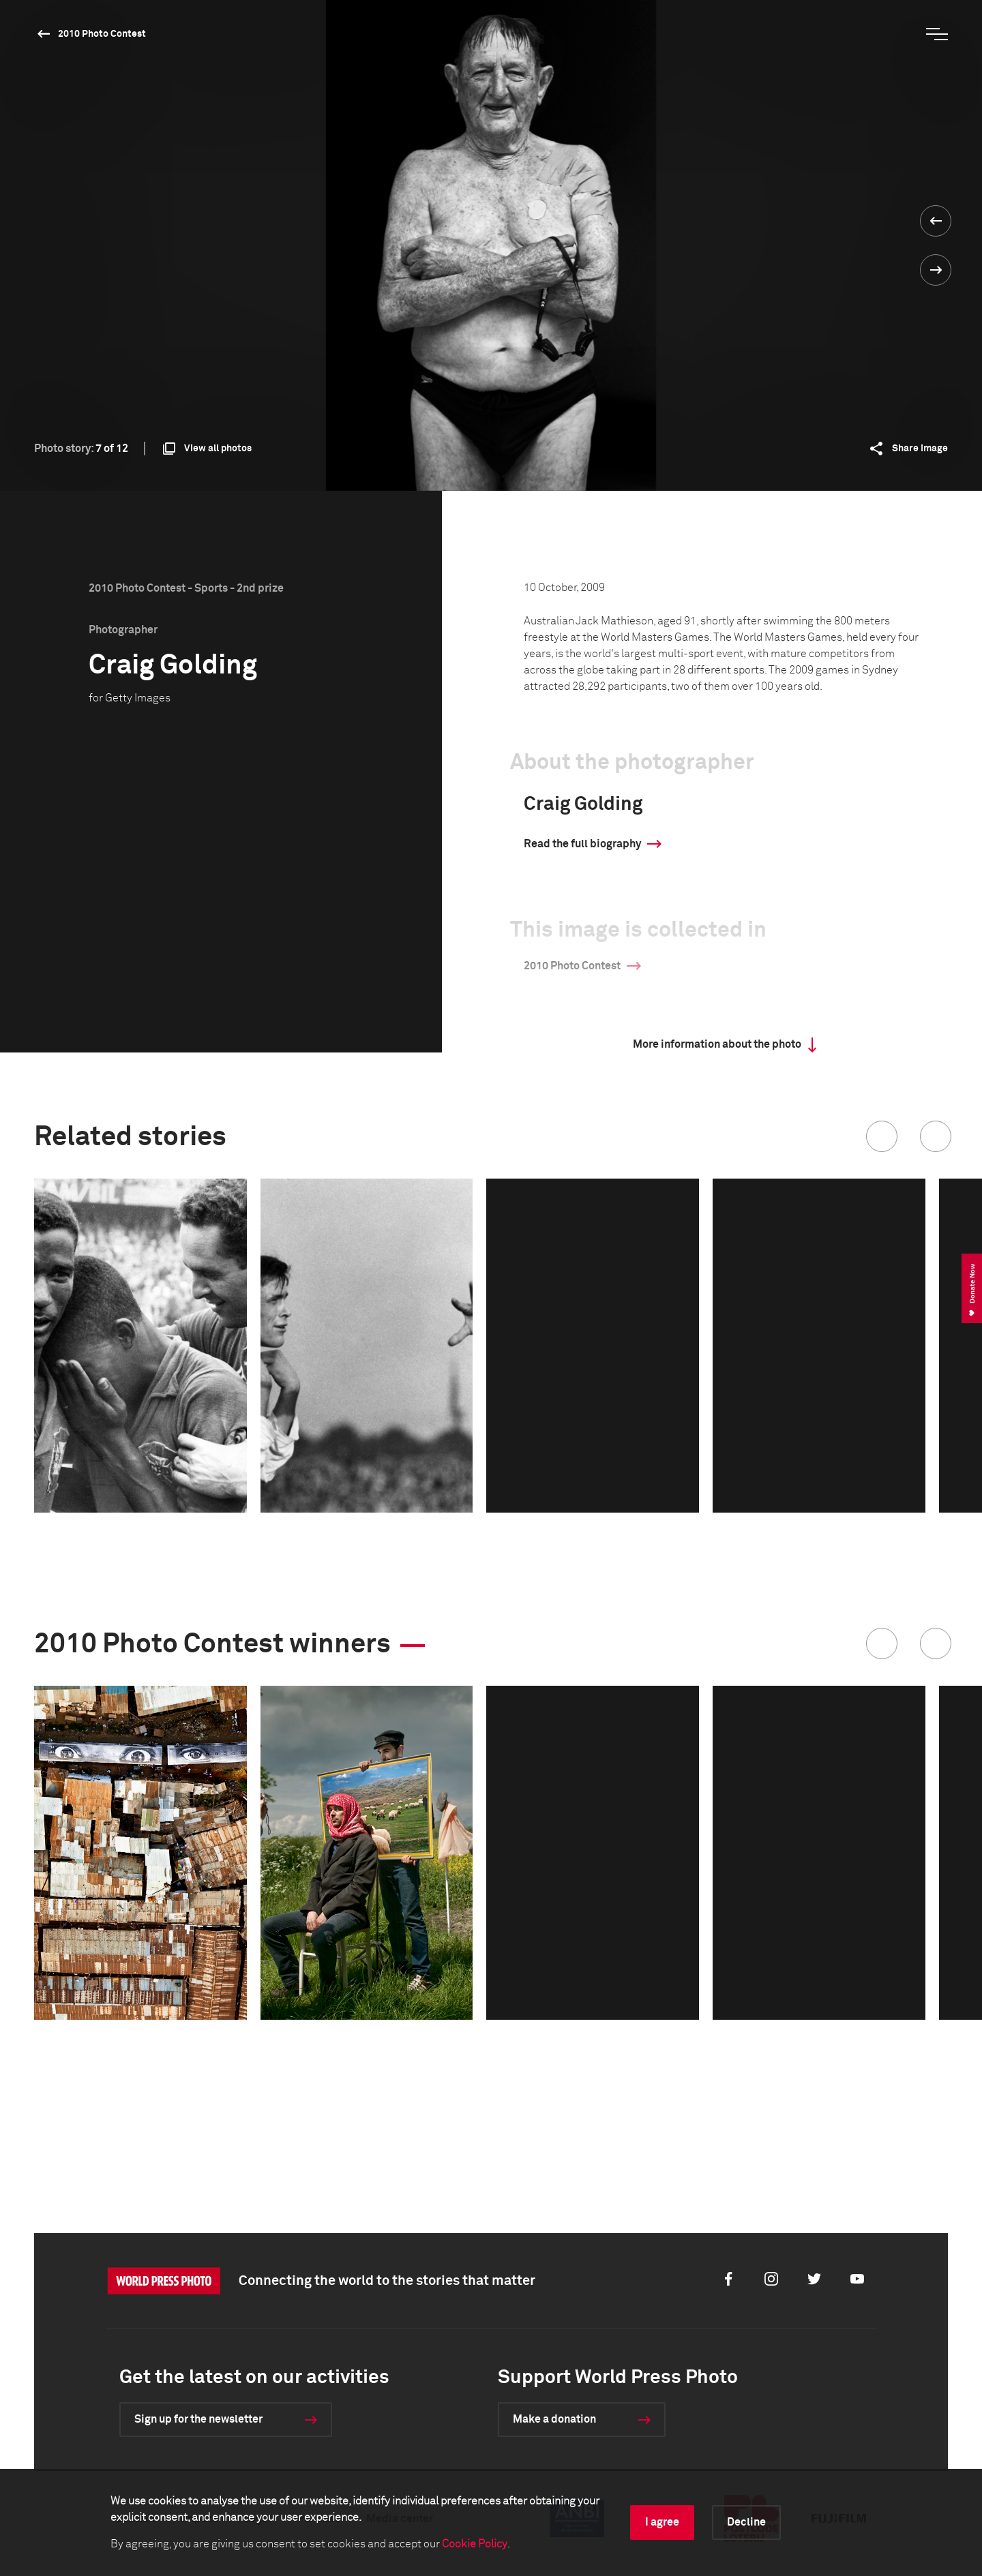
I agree (662, 2522)
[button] (881, 1136)
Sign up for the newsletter (198, 2419)
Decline (746, 2522)
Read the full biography (582, 843)
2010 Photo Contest (102, 34)
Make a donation (554, 2419)
